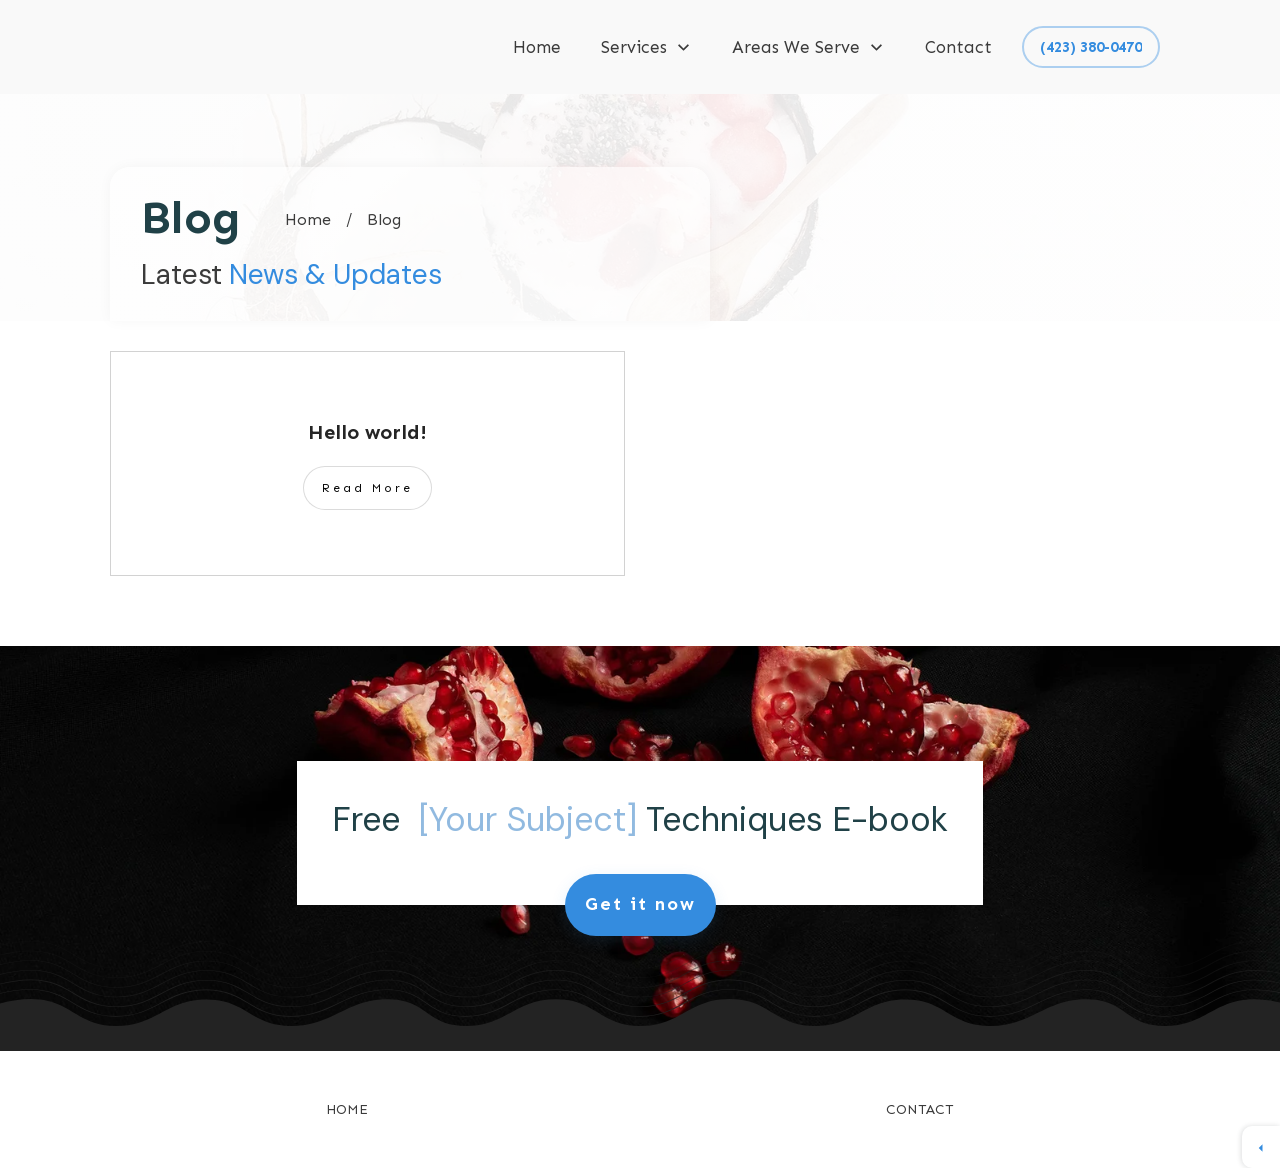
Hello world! (367, 432)
